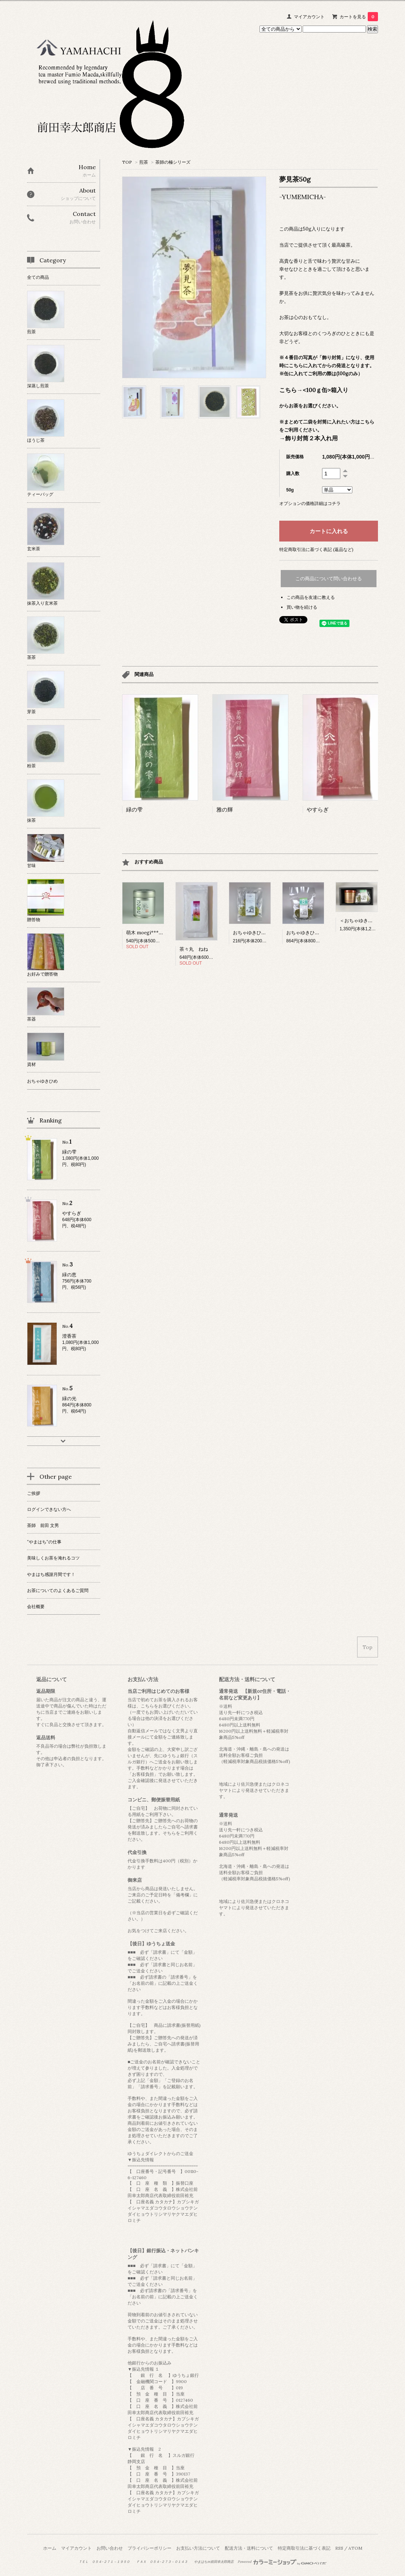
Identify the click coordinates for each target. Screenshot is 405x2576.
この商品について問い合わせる (328, 578)
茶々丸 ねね (193, 949)
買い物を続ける (302, 607)
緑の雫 (134, 809)
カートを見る (359, 16)
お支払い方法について (198, 2548)
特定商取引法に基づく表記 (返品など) (316, 549)
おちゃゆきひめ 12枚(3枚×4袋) (318, 933)
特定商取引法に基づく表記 (304, 2548)
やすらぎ (318, 809)
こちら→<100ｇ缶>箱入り (313, 390)
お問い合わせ (109, 2548)
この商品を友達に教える (311, 597)
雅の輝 (224, 809)
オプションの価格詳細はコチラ (310, 503)
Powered (282, 2562)
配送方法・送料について (249, 2548)
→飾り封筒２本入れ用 (308, 438)
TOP (127, 162)
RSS (339, 2548)
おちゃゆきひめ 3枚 (254, 933)
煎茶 (143, 162)
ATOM (355, 2548)
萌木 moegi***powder (151, 933)
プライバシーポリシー (149, 2548)
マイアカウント (309, 16)
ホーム (49, 2548)
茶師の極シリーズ (172, 162)
